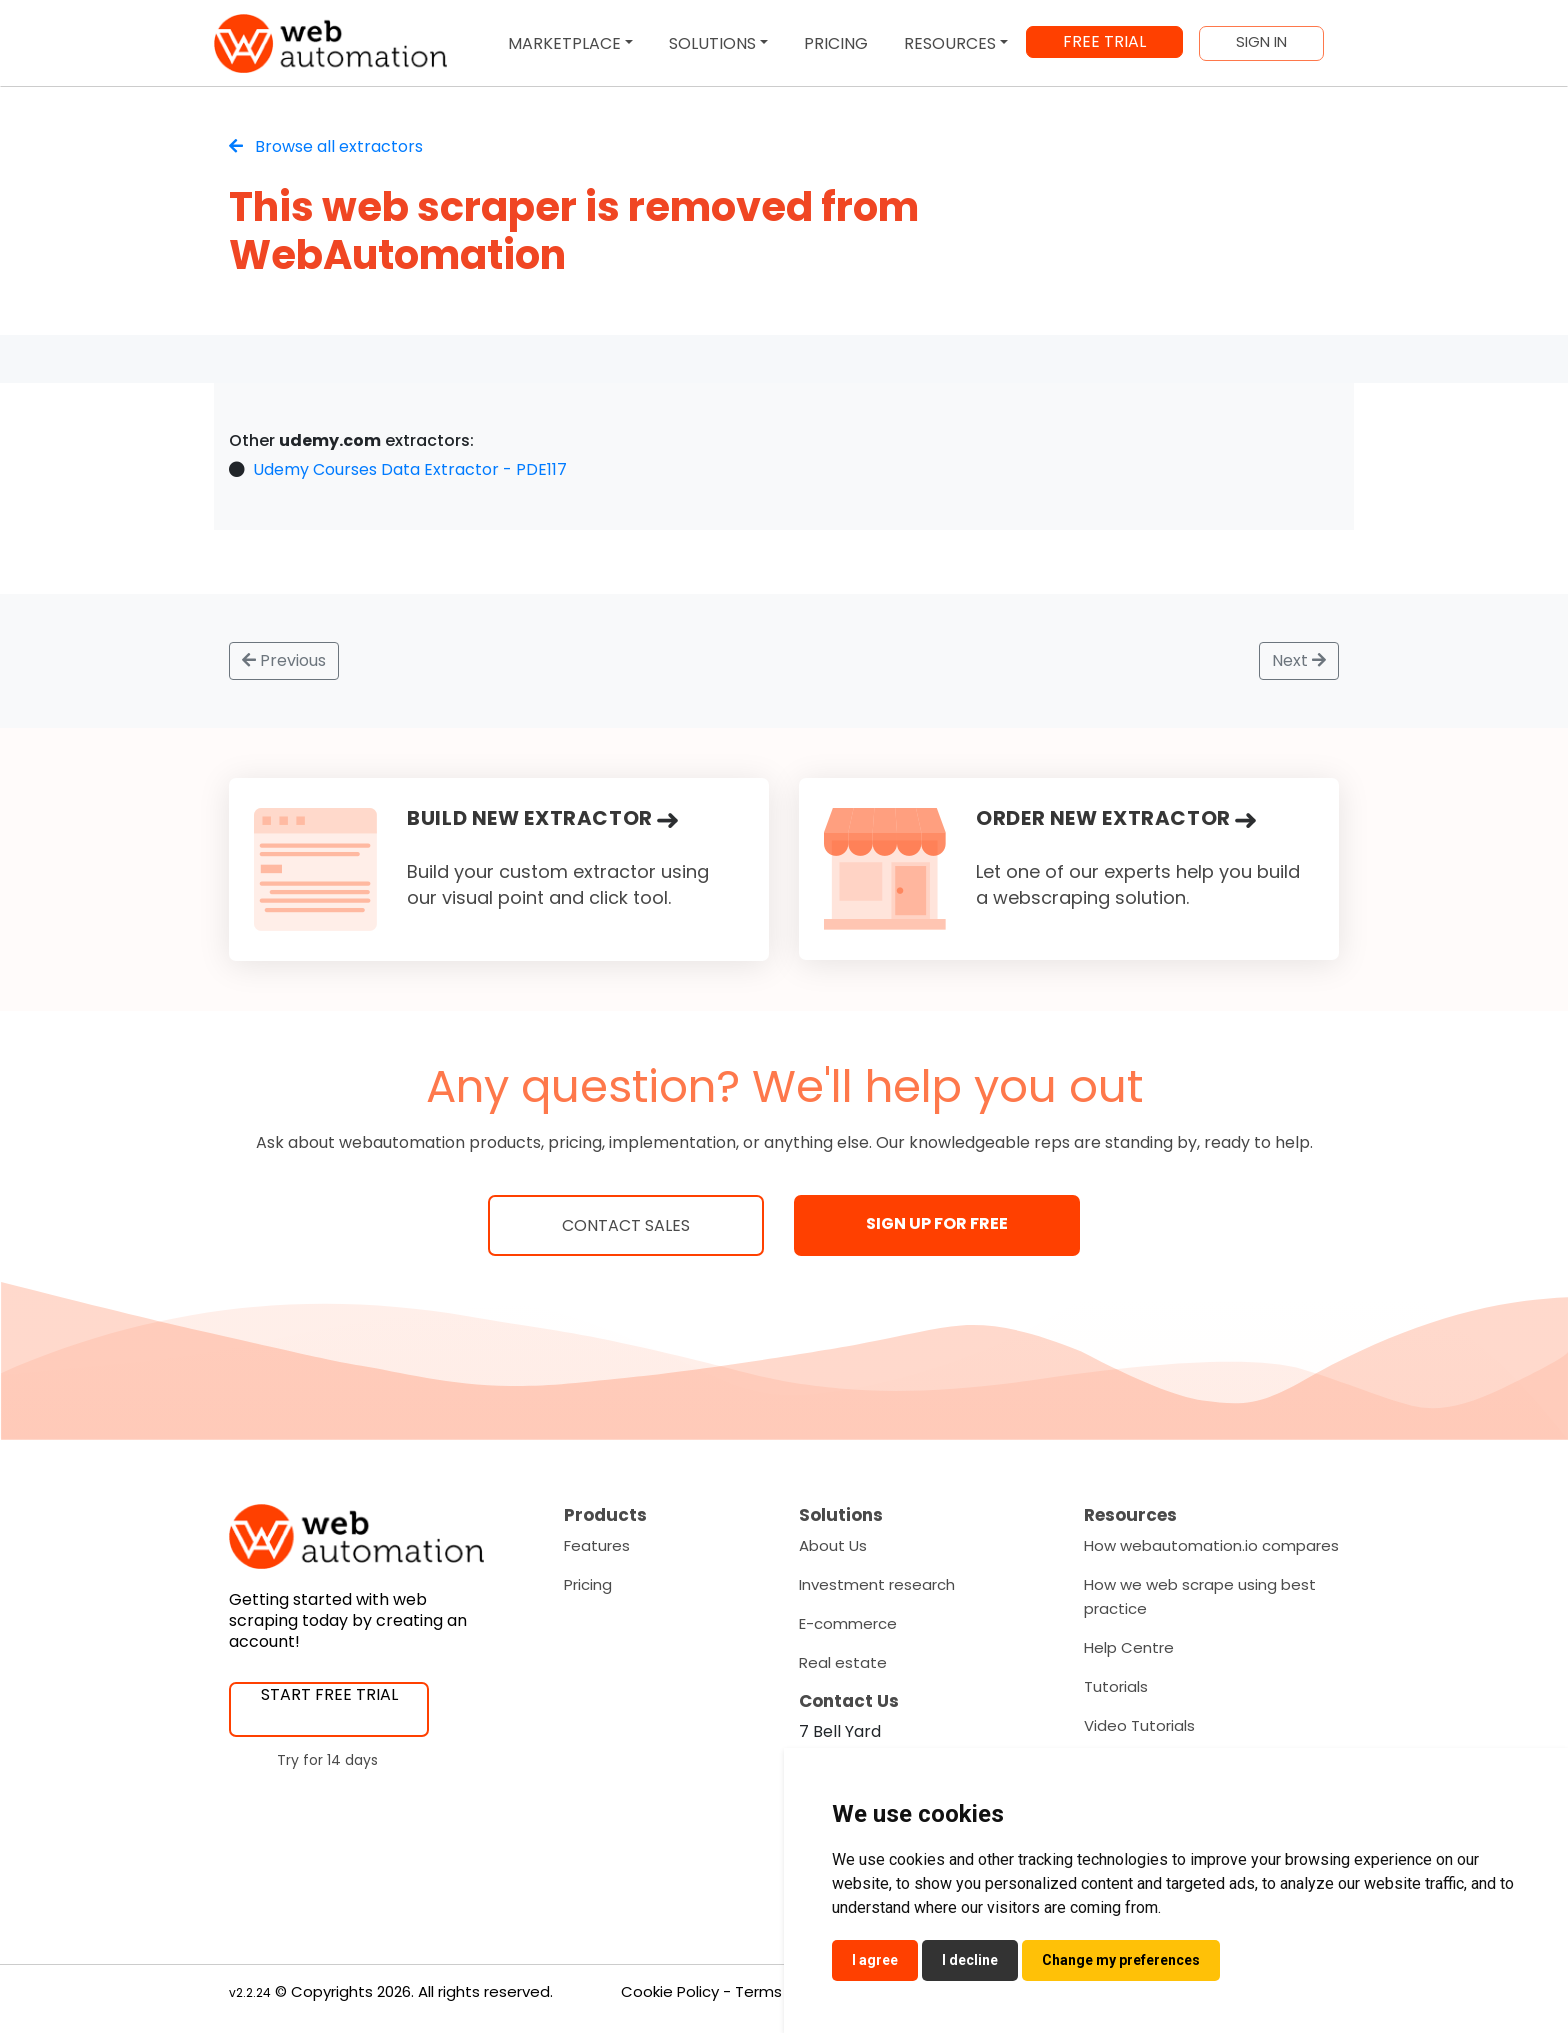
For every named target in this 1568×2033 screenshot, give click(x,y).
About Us (833, 1545)
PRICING (836, 43)
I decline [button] (970, 1960)
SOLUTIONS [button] (712, 43)
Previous (284, 660)
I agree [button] (875, 1960)
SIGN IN (1261, 42)
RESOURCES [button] (950, 43)
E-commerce (848, 1623)
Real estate (843, 1662)
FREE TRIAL (1104, 41)
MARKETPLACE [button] (564, 43)
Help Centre (1129, 1647)
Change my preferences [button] (1121, 1960)
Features (597, 1545)
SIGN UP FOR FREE (937, 1223)
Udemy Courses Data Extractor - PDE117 (410, 469)
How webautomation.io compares (1211, 1545)
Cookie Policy (670, 1991)
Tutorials (1116, 1686)
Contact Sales (626, 1225)
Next (1299, 660)
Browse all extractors (326, 146)
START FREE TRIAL (329, 1694)
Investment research (877, 1584)
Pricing (588, 1584)
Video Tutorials (1139, 1725)
